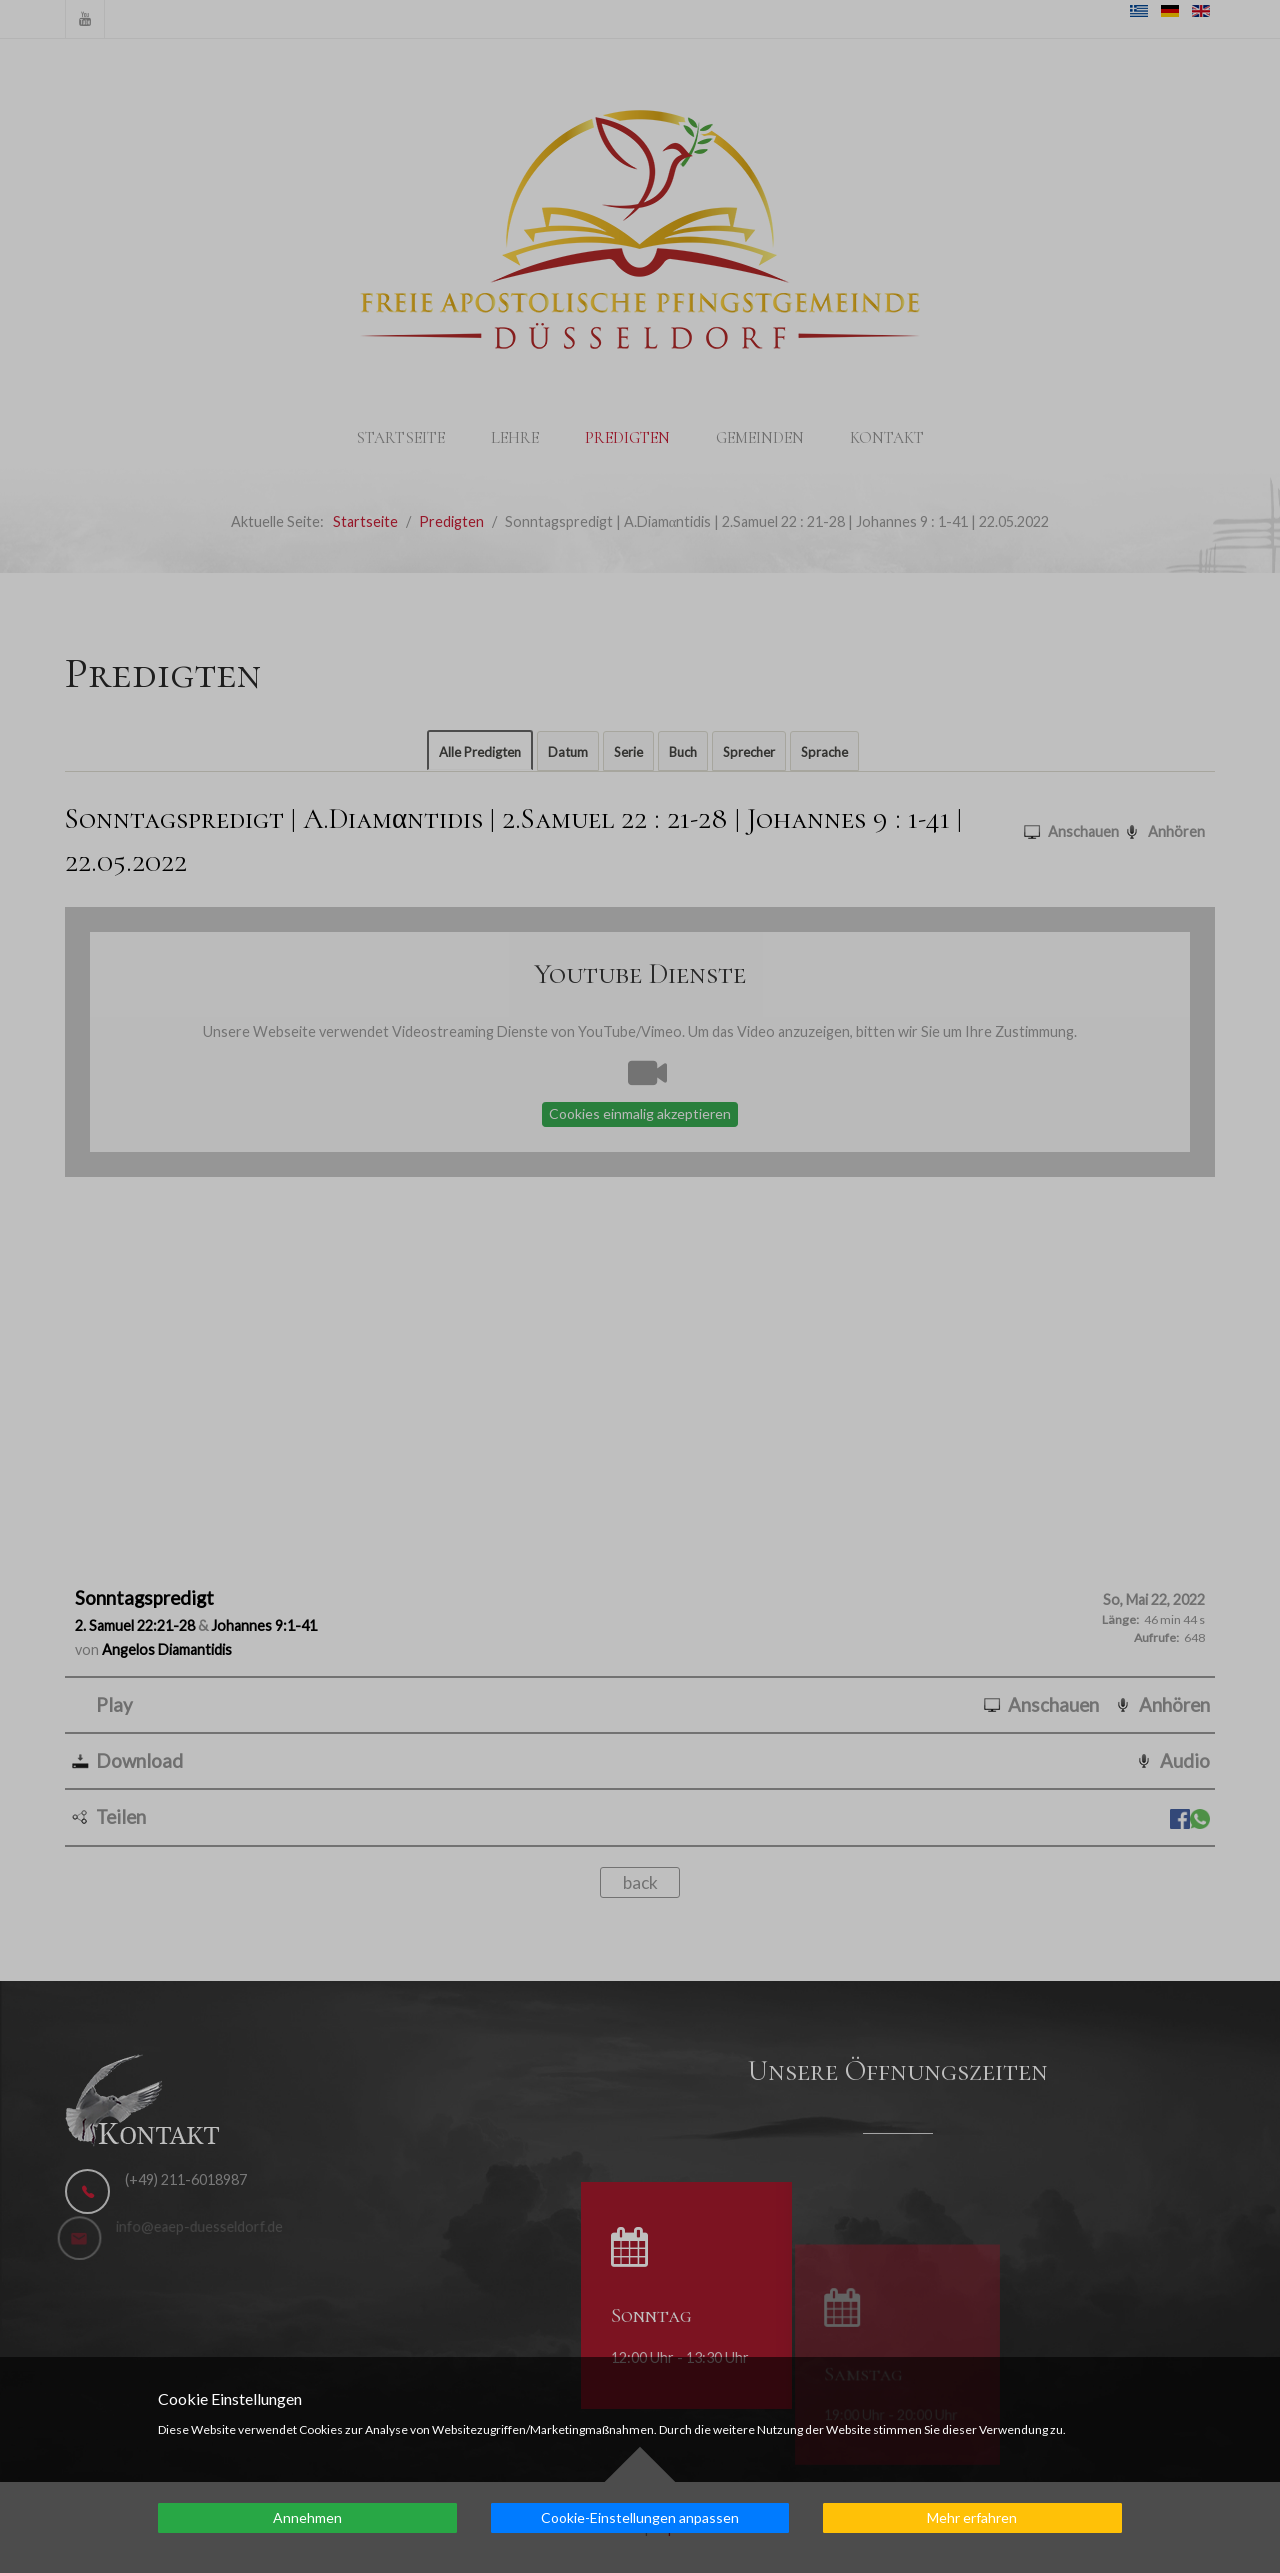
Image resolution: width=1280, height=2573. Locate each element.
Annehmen (307, 2517)
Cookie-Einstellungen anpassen (640, 2517)
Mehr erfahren (972, 2517)
